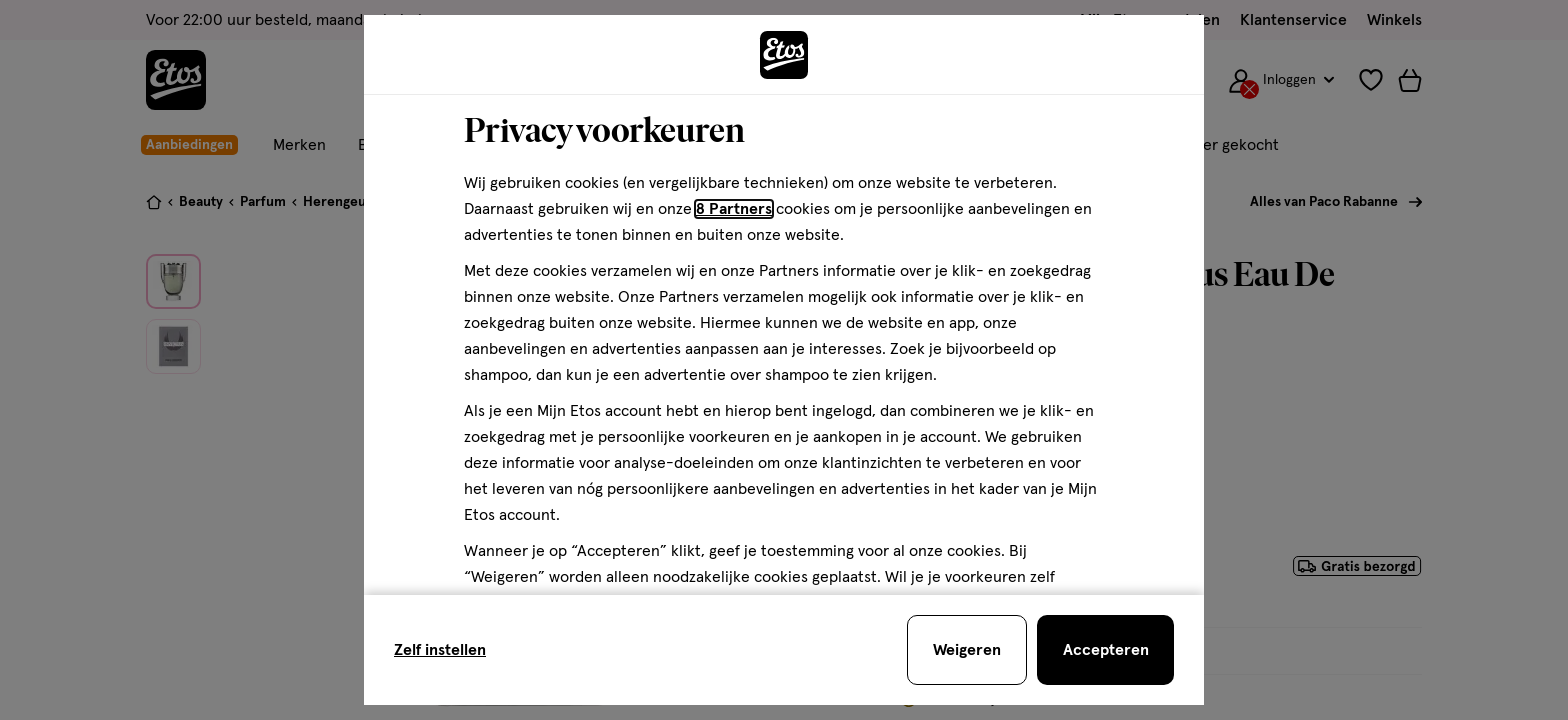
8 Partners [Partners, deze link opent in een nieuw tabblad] (734, 209)
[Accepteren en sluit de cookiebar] (1105, 650)
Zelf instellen (440, 650)
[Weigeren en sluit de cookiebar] (967, 650)
